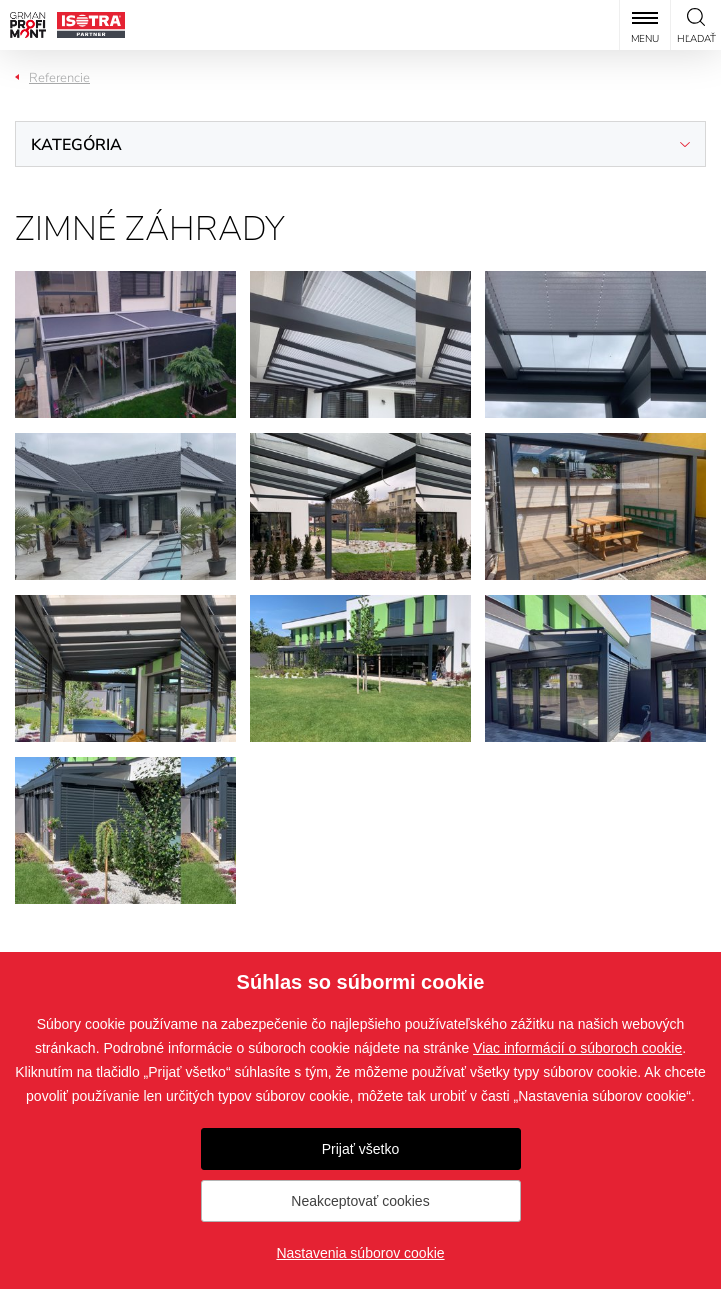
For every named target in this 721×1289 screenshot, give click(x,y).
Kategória (76, 145)
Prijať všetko (361, 1149)
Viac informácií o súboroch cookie (577, 1048)
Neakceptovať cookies (360, 1201)
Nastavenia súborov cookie (360, 1253)
